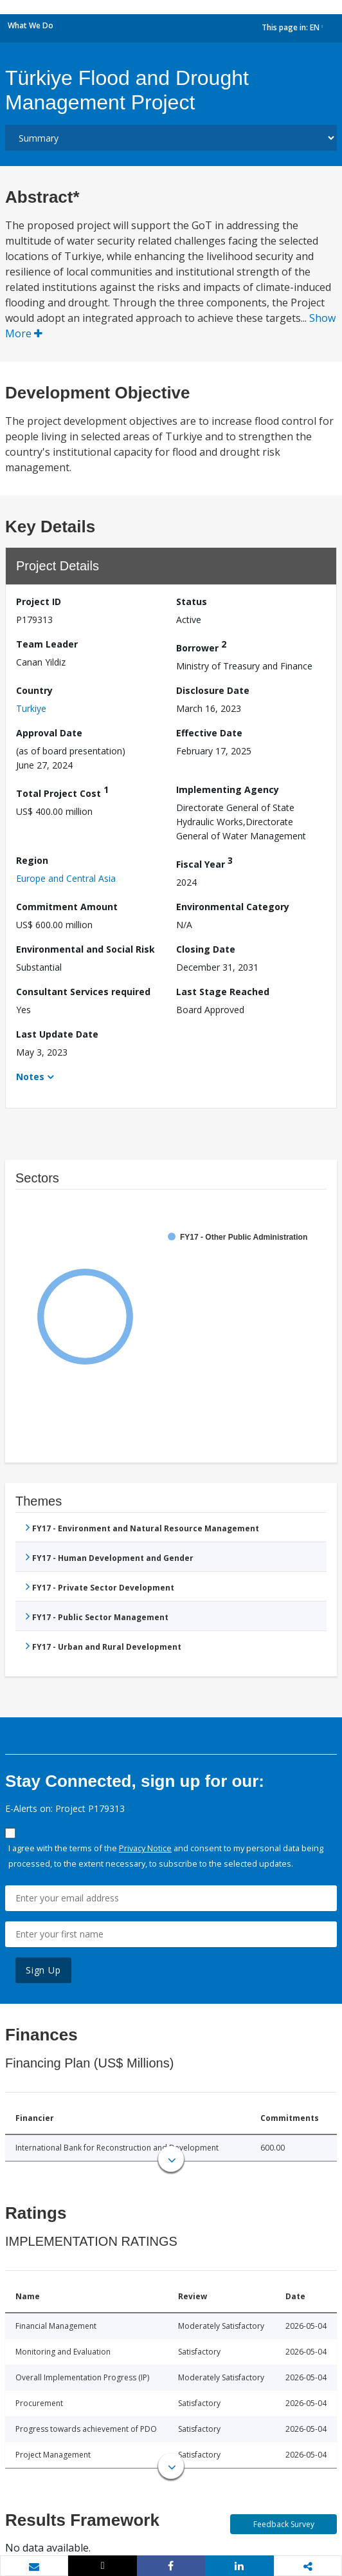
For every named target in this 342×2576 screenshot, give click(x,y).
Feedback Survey (283, 2524)
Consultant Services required (83, 991)
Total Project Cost (62, 791)
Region (32, 860)
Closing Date (205, 949)
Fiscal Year (204, 862)
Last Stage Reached (222, 991)
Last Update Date (57, 1034)
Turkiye (31, 708)
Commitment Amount (67, 907)
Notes (30, 1076)
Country (34, 690)
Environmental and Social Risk (85, 949)
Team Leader (47, 644)
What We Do (30, 25)
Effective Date (209, 733)
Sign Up (43, 1970)
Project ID (38, 601)
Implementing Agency (227, 789)
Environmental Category (232, 907)
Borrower (201, 646)
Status (191, 601)
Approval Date (49, 733)
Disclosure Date (212, 690)
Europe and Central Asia (66, 878)
